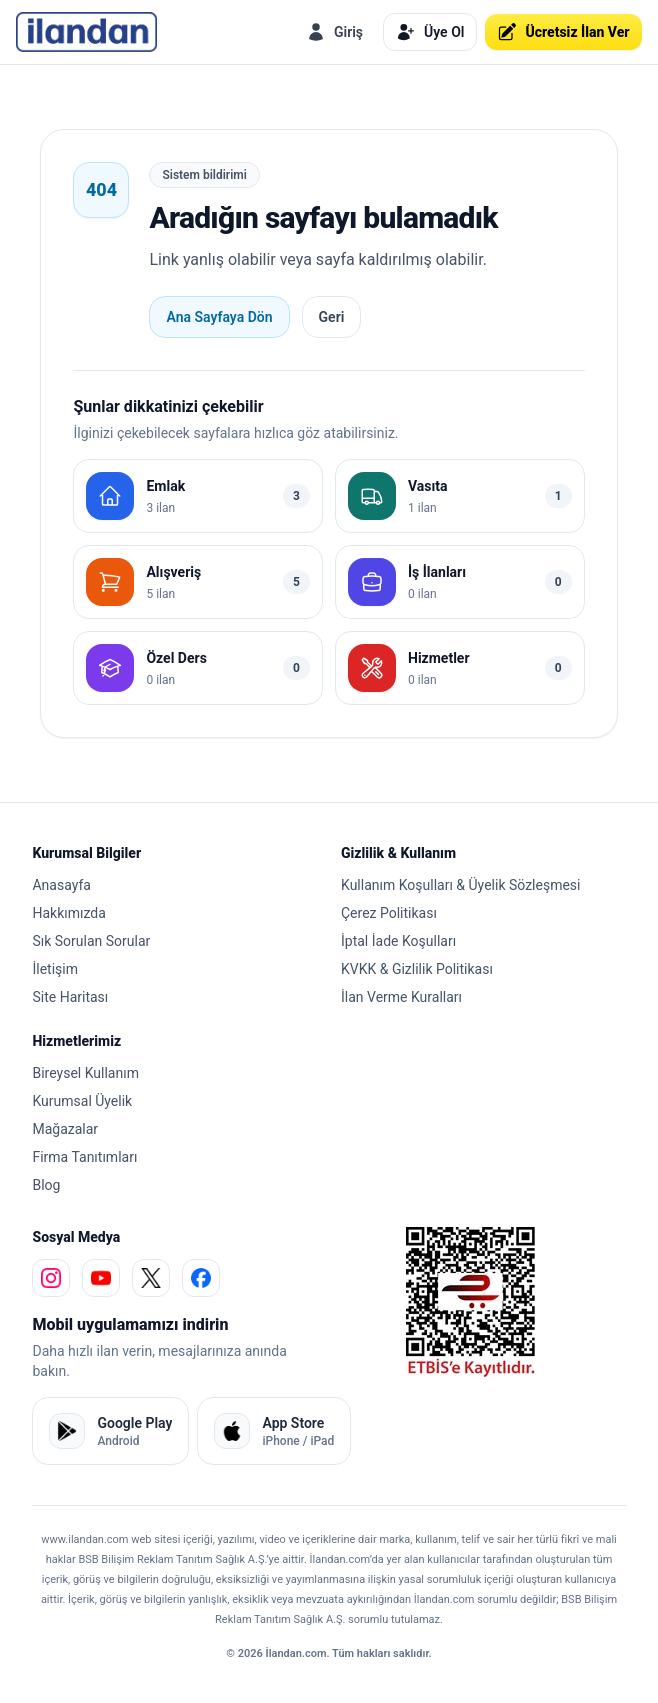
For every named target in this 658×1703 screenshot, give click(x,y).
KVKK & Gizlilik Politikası (417, 969)
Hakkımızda (68, 913)
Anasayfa (61, 885)
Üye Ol (430, 32)
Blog (46, 1185)
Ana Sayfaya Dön (219, 317)
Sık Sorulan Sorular (91, 941)
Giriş (334, 32)
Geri (332, 317)
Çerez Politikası (389, 913)
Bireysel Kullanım (85, 1073)
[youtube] (101, 1278)
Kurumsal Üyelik (82, 1101)
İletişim (55, 969)
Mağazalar (65, 1129)
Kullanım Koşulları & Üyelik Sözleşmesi (460, 885)
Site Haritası (70, 997)
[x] (151, 1278)
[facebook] (201, 1278)
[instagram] (51, 1278)
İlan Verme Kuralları (401, 997)
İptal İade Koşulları (398, 941)
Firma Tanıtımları (84, 1157)
